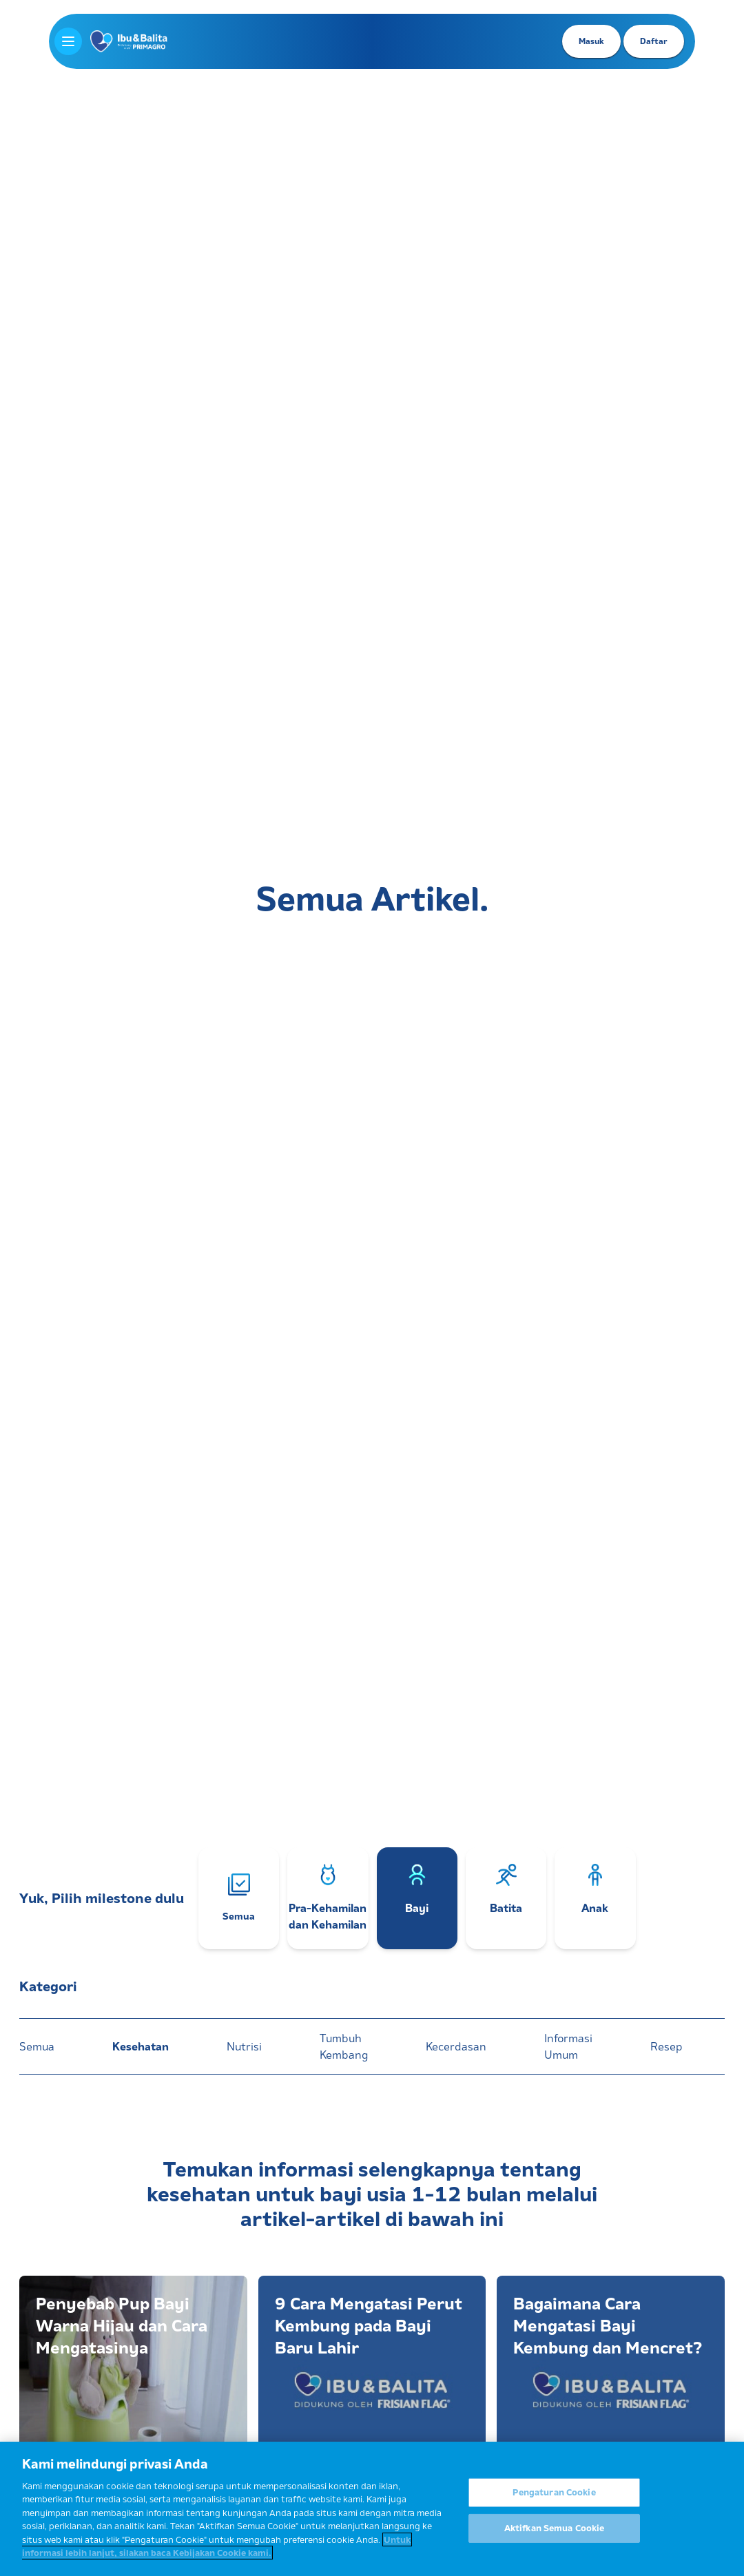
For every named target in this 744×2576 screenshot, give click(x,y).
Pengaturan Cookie (554, 2493)
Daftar (654, 41)
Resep (666, 2046)
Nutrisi (244, 2046)
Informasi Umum (568, 2046)
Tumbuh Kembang (344, 2046)
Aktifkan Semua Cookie (554, 2529)
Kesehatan (140, 2046)
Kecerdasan (456, 2046)
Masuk (591, 41)
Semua (36, 2046)
